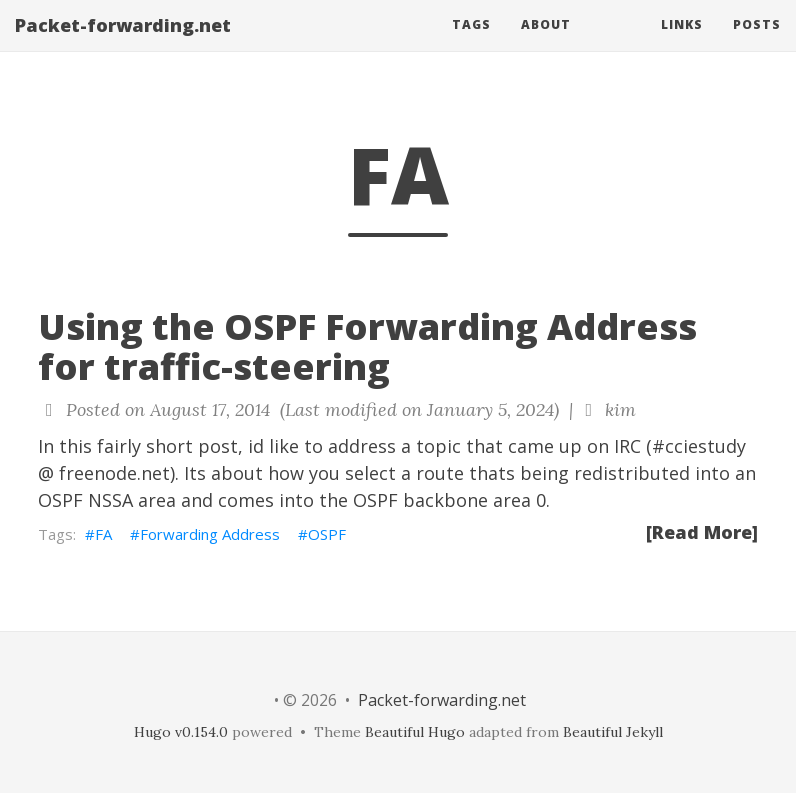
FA (103, 534)
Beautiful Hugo (415, 732)
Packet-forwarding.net (123, 45)
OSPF (327, 534)
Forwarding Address (210, 534)
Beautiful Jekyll (613, 732)
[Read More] (702, 532)
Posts (757, 44)
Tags (471, 44)
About (546, 44)
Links (682, 44)
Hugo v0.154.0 (181, 732)
